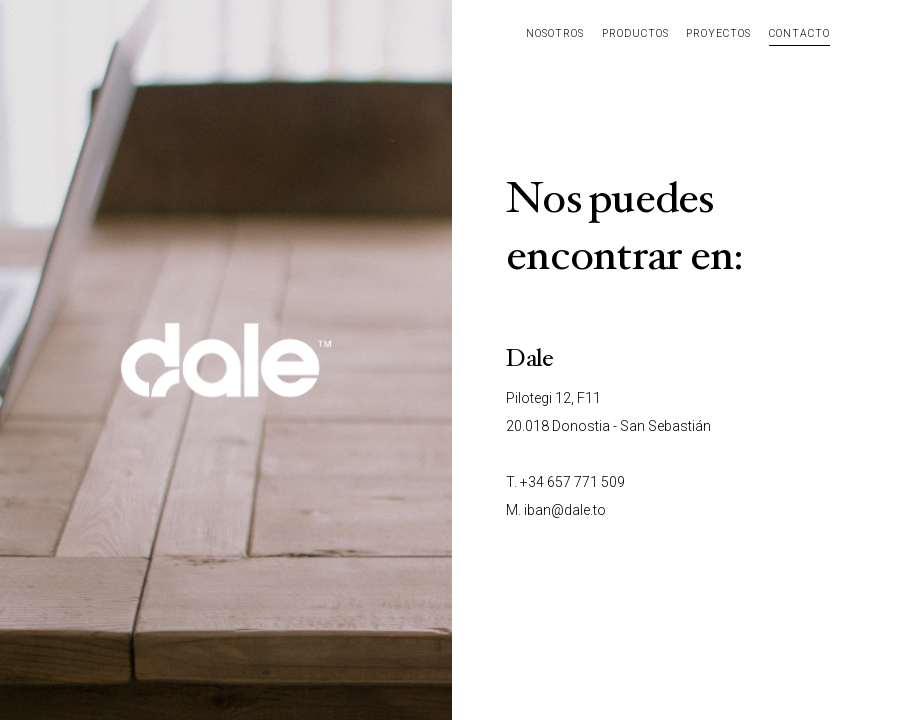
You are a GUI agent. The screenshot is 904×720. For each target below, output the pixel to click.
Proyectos (718, 33)
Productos (635, 33)
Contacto (799, 33)
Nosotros (555, 33)
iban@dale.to (565, 510)
